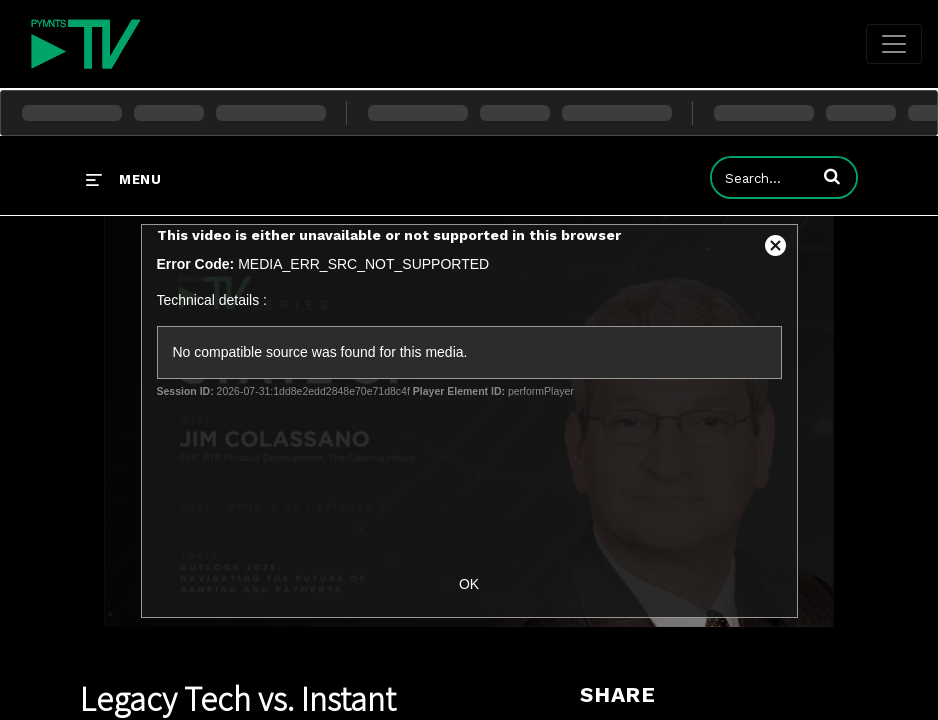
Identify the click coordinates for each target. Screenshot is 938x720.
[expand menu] (123, 179)
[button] (832, 176)
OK (469, 584)
